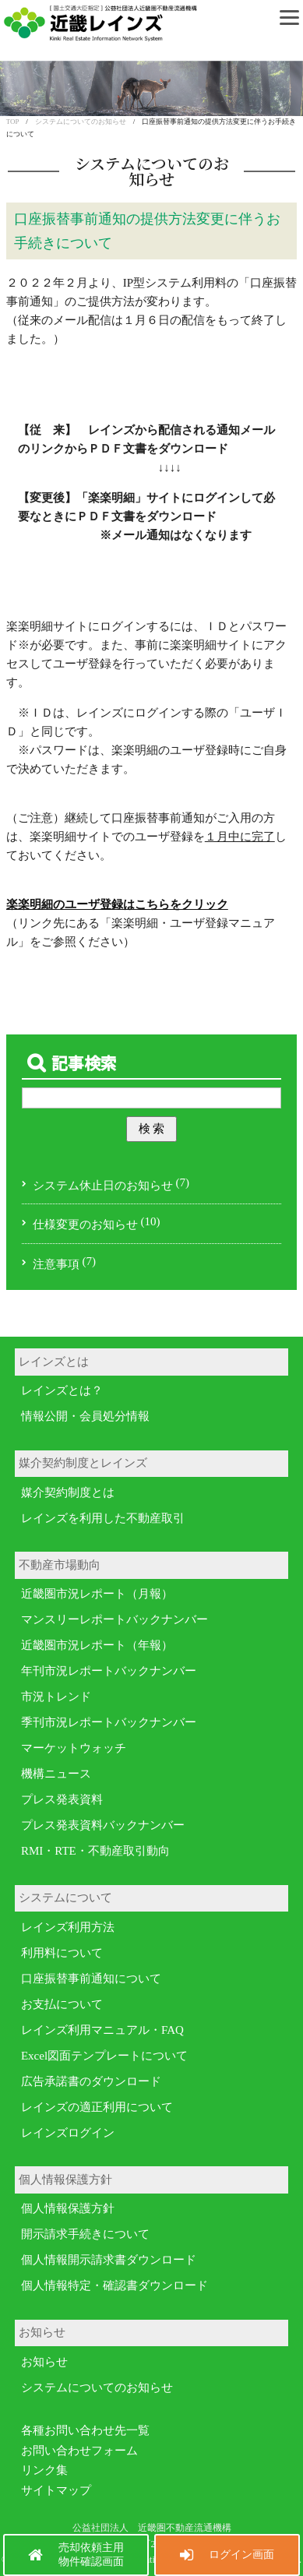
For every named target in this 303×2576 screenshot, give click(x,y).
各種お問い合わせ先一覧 (85, 2430)
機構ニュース (56, 1773)
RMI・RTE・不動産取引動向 (95, 1851)
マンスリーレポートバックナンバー (114, 1619)
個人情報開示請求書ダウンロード (108, 2260)
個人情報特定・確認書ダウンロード (114, 2285)
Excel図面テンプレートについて (104, 2055)
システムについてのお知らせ (80, 121)
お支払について (62, 2004)
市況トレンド (56, 1696)
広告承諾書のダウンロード (91, 2081)
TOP (12, 121)
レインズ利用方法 (68, 1927)
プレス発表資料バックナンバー (103, 1825)
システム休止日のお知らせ (103, 1185)
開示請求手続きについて (85, 2234)
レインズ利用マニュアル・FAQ (102, 2030)
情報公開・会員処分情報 (85, 1416)
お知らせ (44, 2362)
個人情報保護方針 (68, 2208)
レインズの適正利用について (97, 2107)
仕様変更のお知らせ (85, 1224)
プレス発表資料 (62, 1799)
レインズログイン (68, 2133)
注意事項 (56, 1264)
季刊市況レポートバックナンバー (108, 1722)
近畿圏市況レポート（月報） (97, 1594)
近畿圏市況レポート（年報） (97, 1645)
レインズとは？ (62, 1390)
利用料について (62, 1953)
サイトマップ (56, 2490)
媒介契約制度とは (68, 1492)
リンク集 (44, 2470)
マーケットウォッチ (73, 1748)
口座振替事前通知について (91, 1978)
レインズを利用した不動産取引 (103, 1518)
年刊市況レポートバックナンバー (108, 1671)
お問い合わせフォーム (79, 2450)
